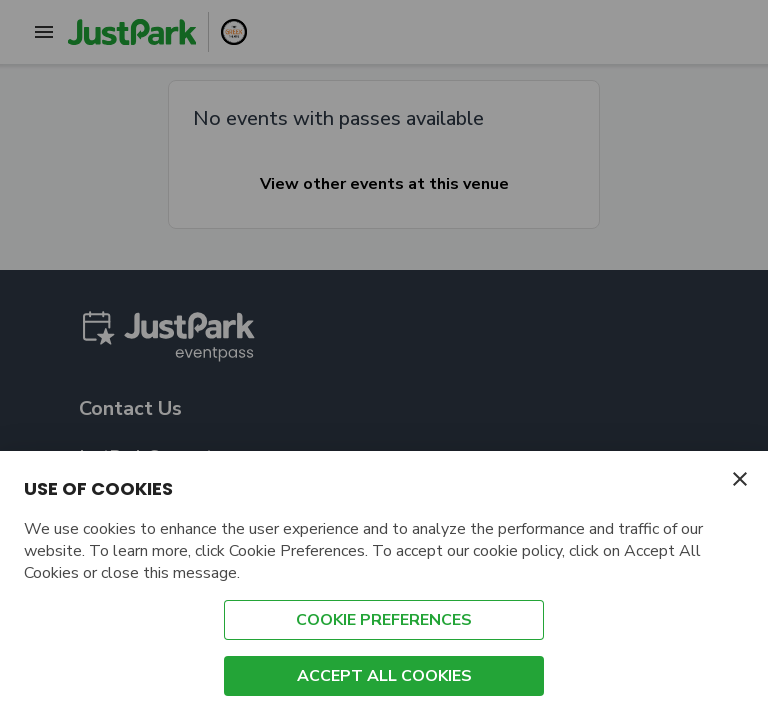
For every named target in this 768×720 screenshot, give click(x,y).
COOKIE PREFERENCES (384, 620)
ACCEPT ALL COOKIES (384, 676)
